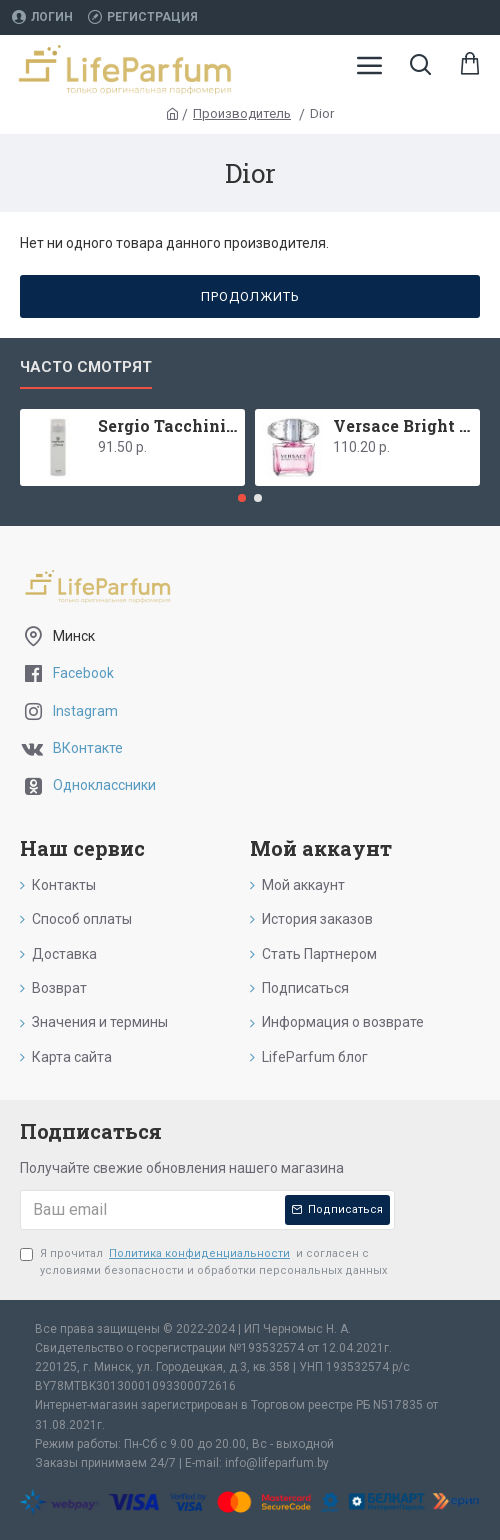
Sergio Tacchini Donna (168, 426)
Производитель (242, 113)
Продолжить (250, 296)
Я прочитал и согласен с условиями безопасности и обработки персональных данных (203, 1261)
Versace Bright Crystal (403, 426)
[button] (242, 498)
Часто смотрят (86, 367)
